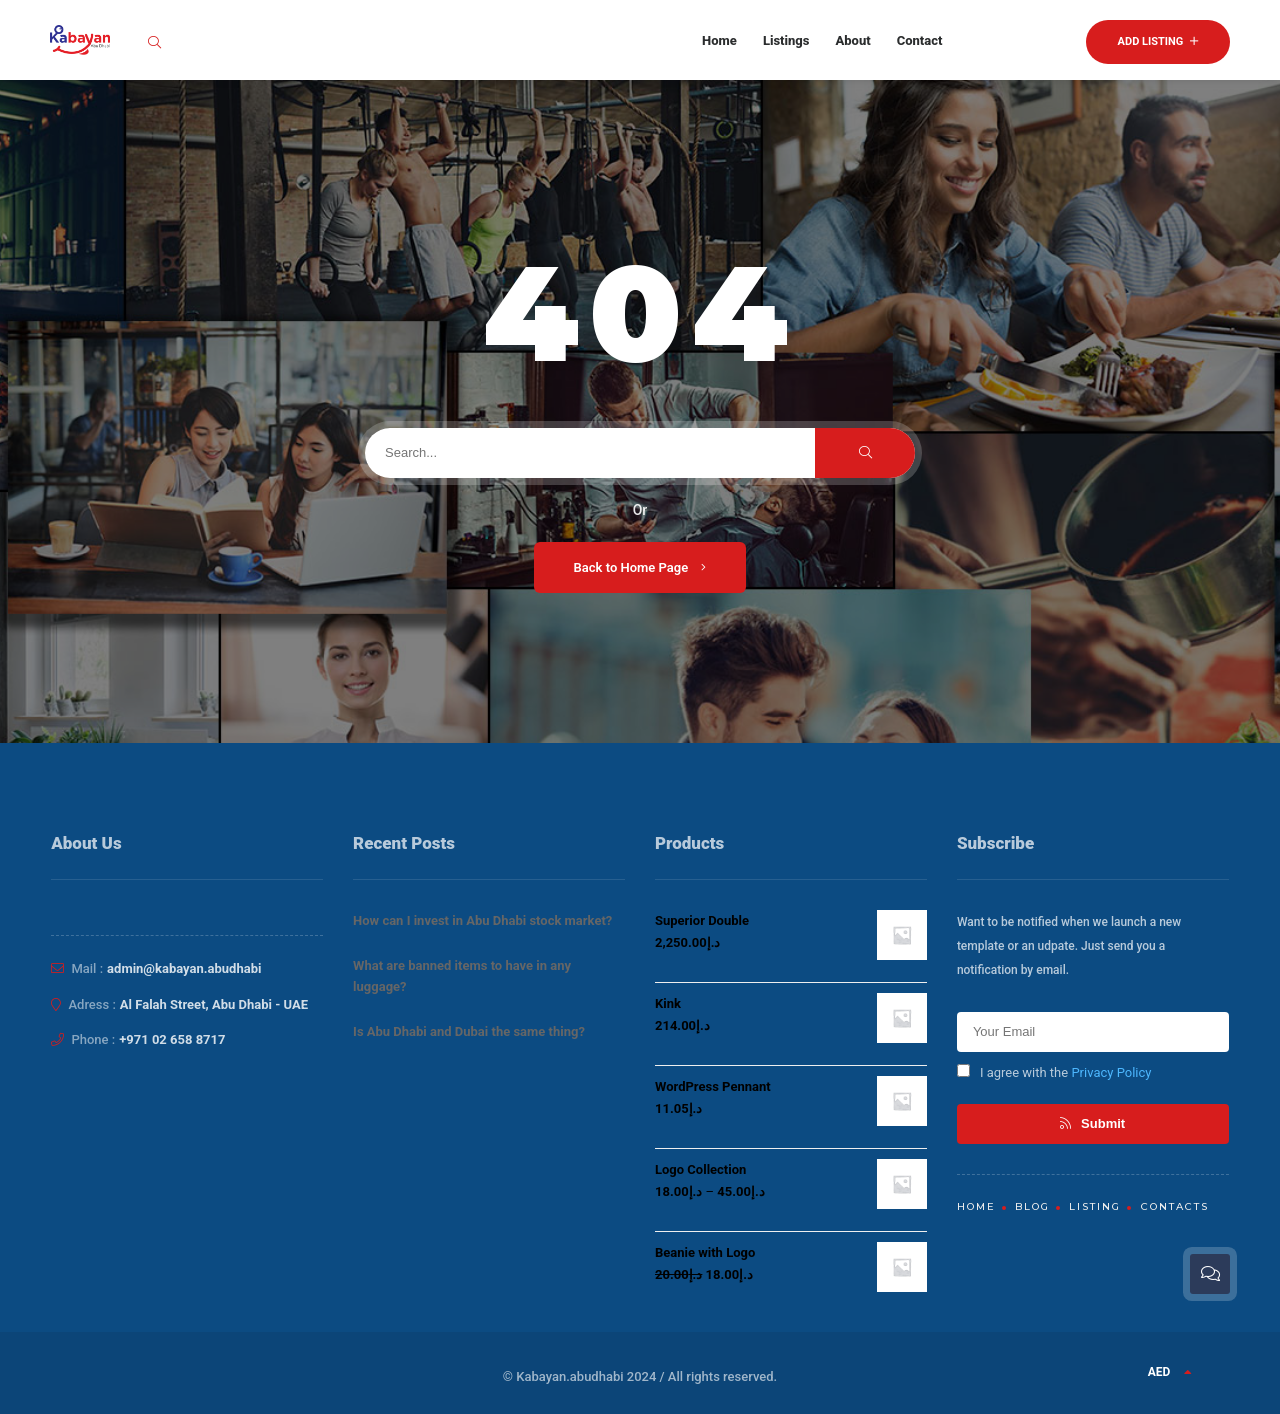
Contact (920, 40)
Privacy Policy (1111, 1072)
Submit (1092, 1123)
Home (719, 40)
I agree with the (1054, 1072)
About (852, 40)
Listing (1095, 1206)
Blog (1032, 1206)
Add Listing (1158, 41)
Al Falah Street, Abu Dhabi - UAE (214, 1004)
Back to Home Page (640, 567)
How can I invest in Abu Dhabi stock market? (482, 920)
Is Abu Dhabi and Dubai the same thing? (469, 1031)
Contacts (1175, 1206)
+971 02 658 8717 (172, 1039)
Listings (786, 40)
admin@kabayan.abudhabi (184, 968)
